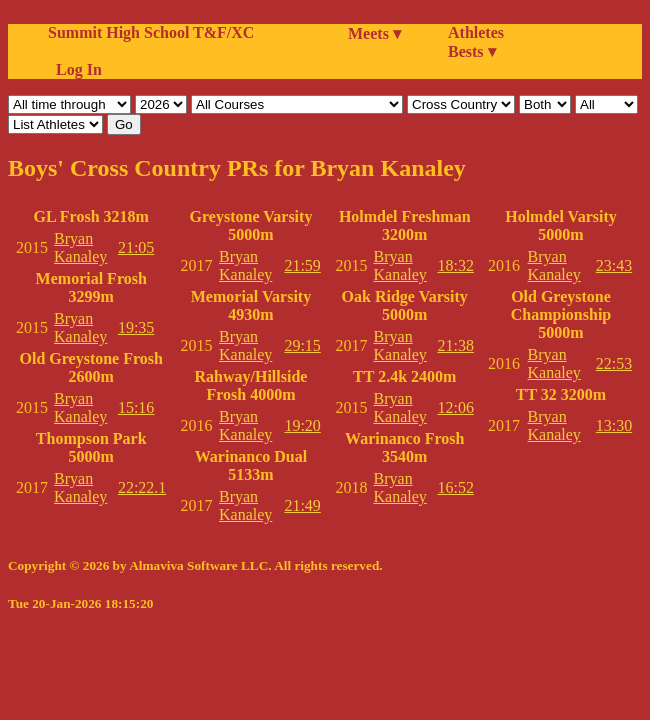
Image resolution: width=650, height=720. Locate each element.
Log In (75, 69)
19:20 (302, 425)
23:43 (614, 265)
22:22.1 (142, 487)
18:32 (455, 265)
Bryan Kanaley (80, 247)
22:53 (614, 363)
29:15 (302, 345)
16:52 (455, 487)
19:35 (136, 327)
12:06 (455, 407)
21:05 (136, 247)
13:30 (614, 425)
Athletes (476, 32)
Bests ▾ (472, 51)
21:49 (302, 505)
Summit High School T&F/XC (151, 32)
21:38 (455, 345)
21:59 (302, 265)
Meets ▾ (374, 33)
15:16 (136, 407)
